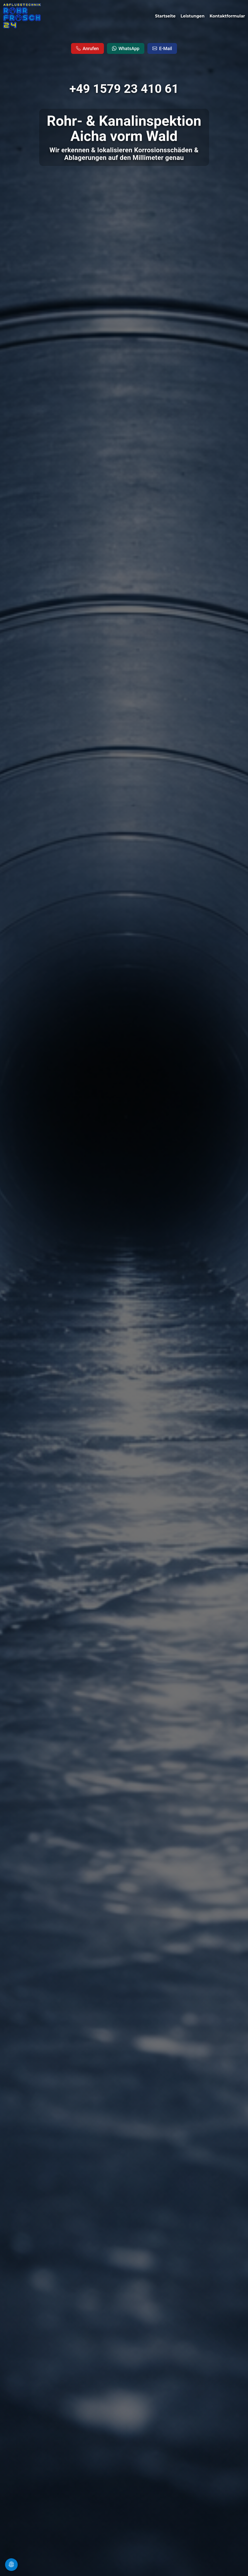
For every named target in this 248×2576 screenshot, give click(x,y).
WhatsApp (126, 48)
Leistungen (193, 15)
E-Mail (162, 48)
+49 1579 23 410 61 (124, 89)
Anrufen (87, 48)
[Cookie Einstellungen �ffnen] (11, 2564)
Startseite (165, 15)
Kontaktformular (227, 15)
